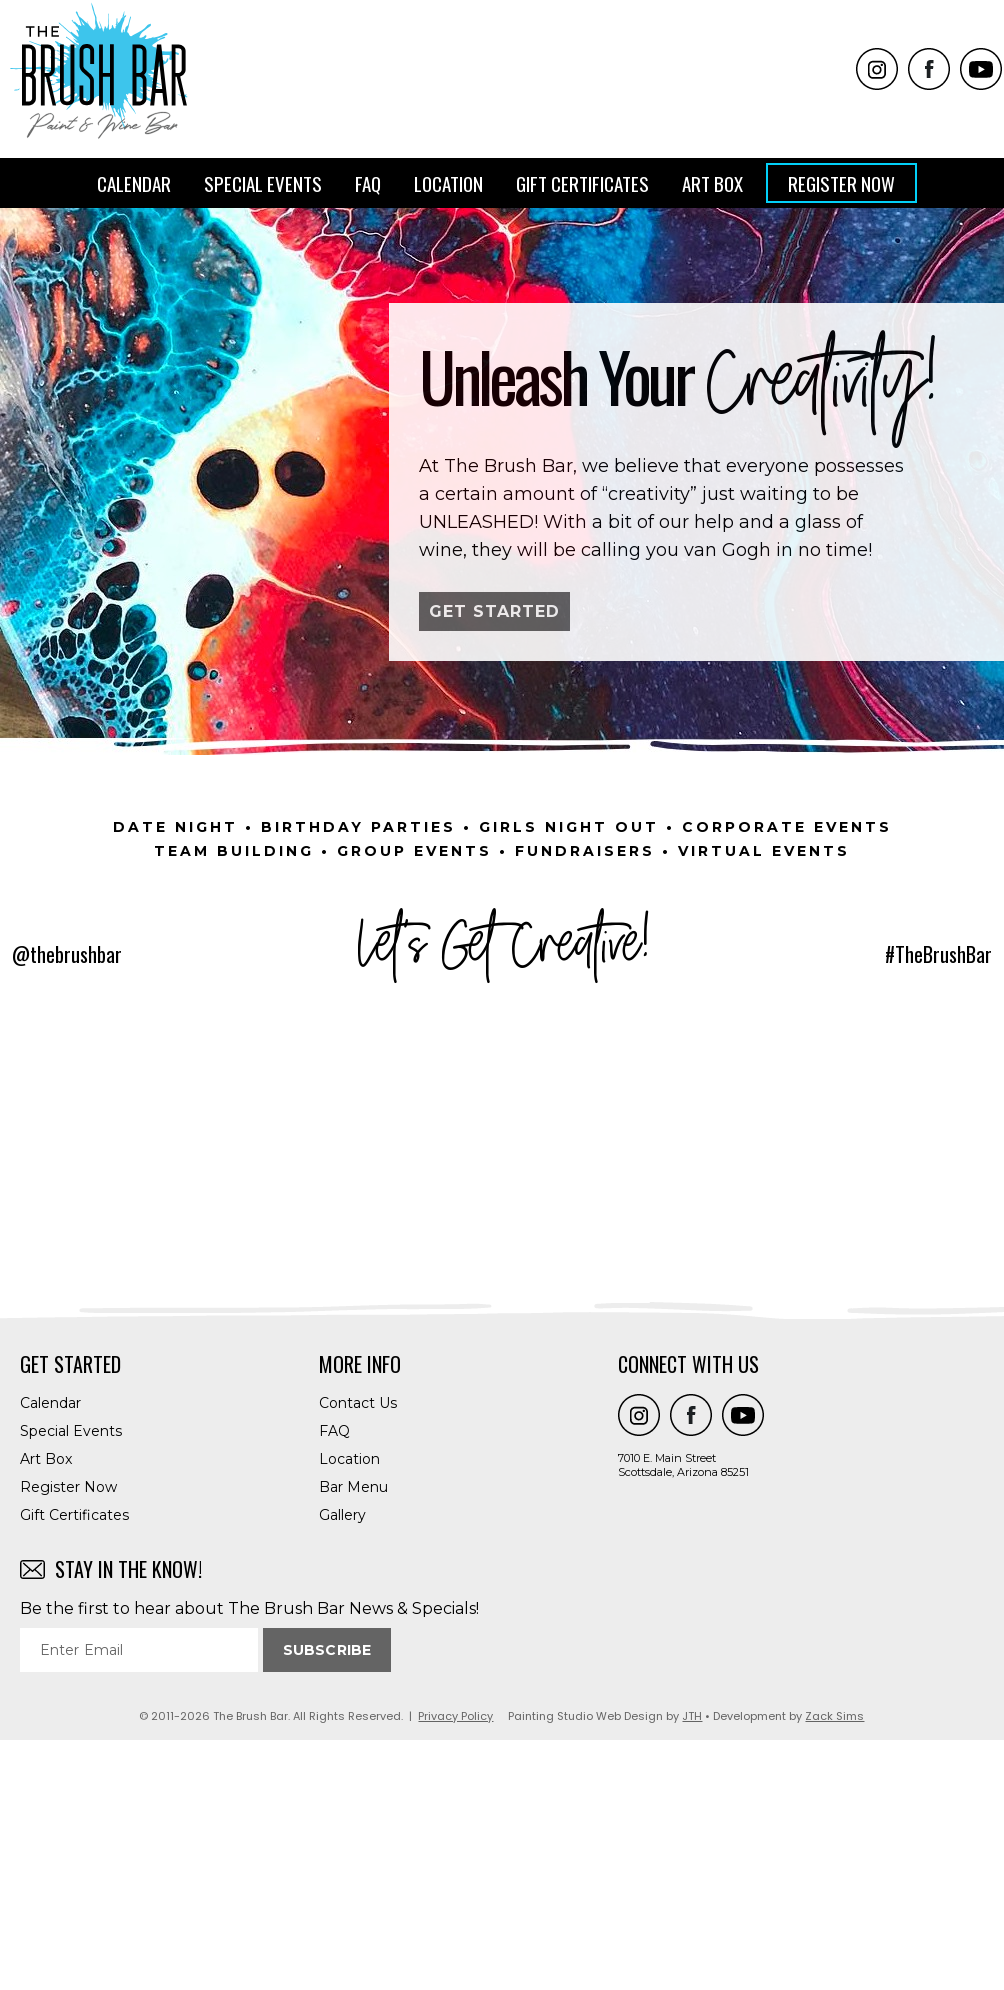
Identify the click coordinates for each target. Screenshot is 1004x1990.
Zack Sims (834, 1966)
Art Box (712, 183)
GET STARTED (494, 611)
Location (448, 183)
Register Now (841, 183)
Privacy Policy (455, 1966)
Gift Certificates (582, 183)
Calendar (134, 183)
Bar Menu (353, 1737)
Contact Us (358, 1653)
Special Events (263, 183)
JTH (692, 1966)
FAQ (368, 183)
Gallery (342, 1765)
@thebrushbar (67, 954)
